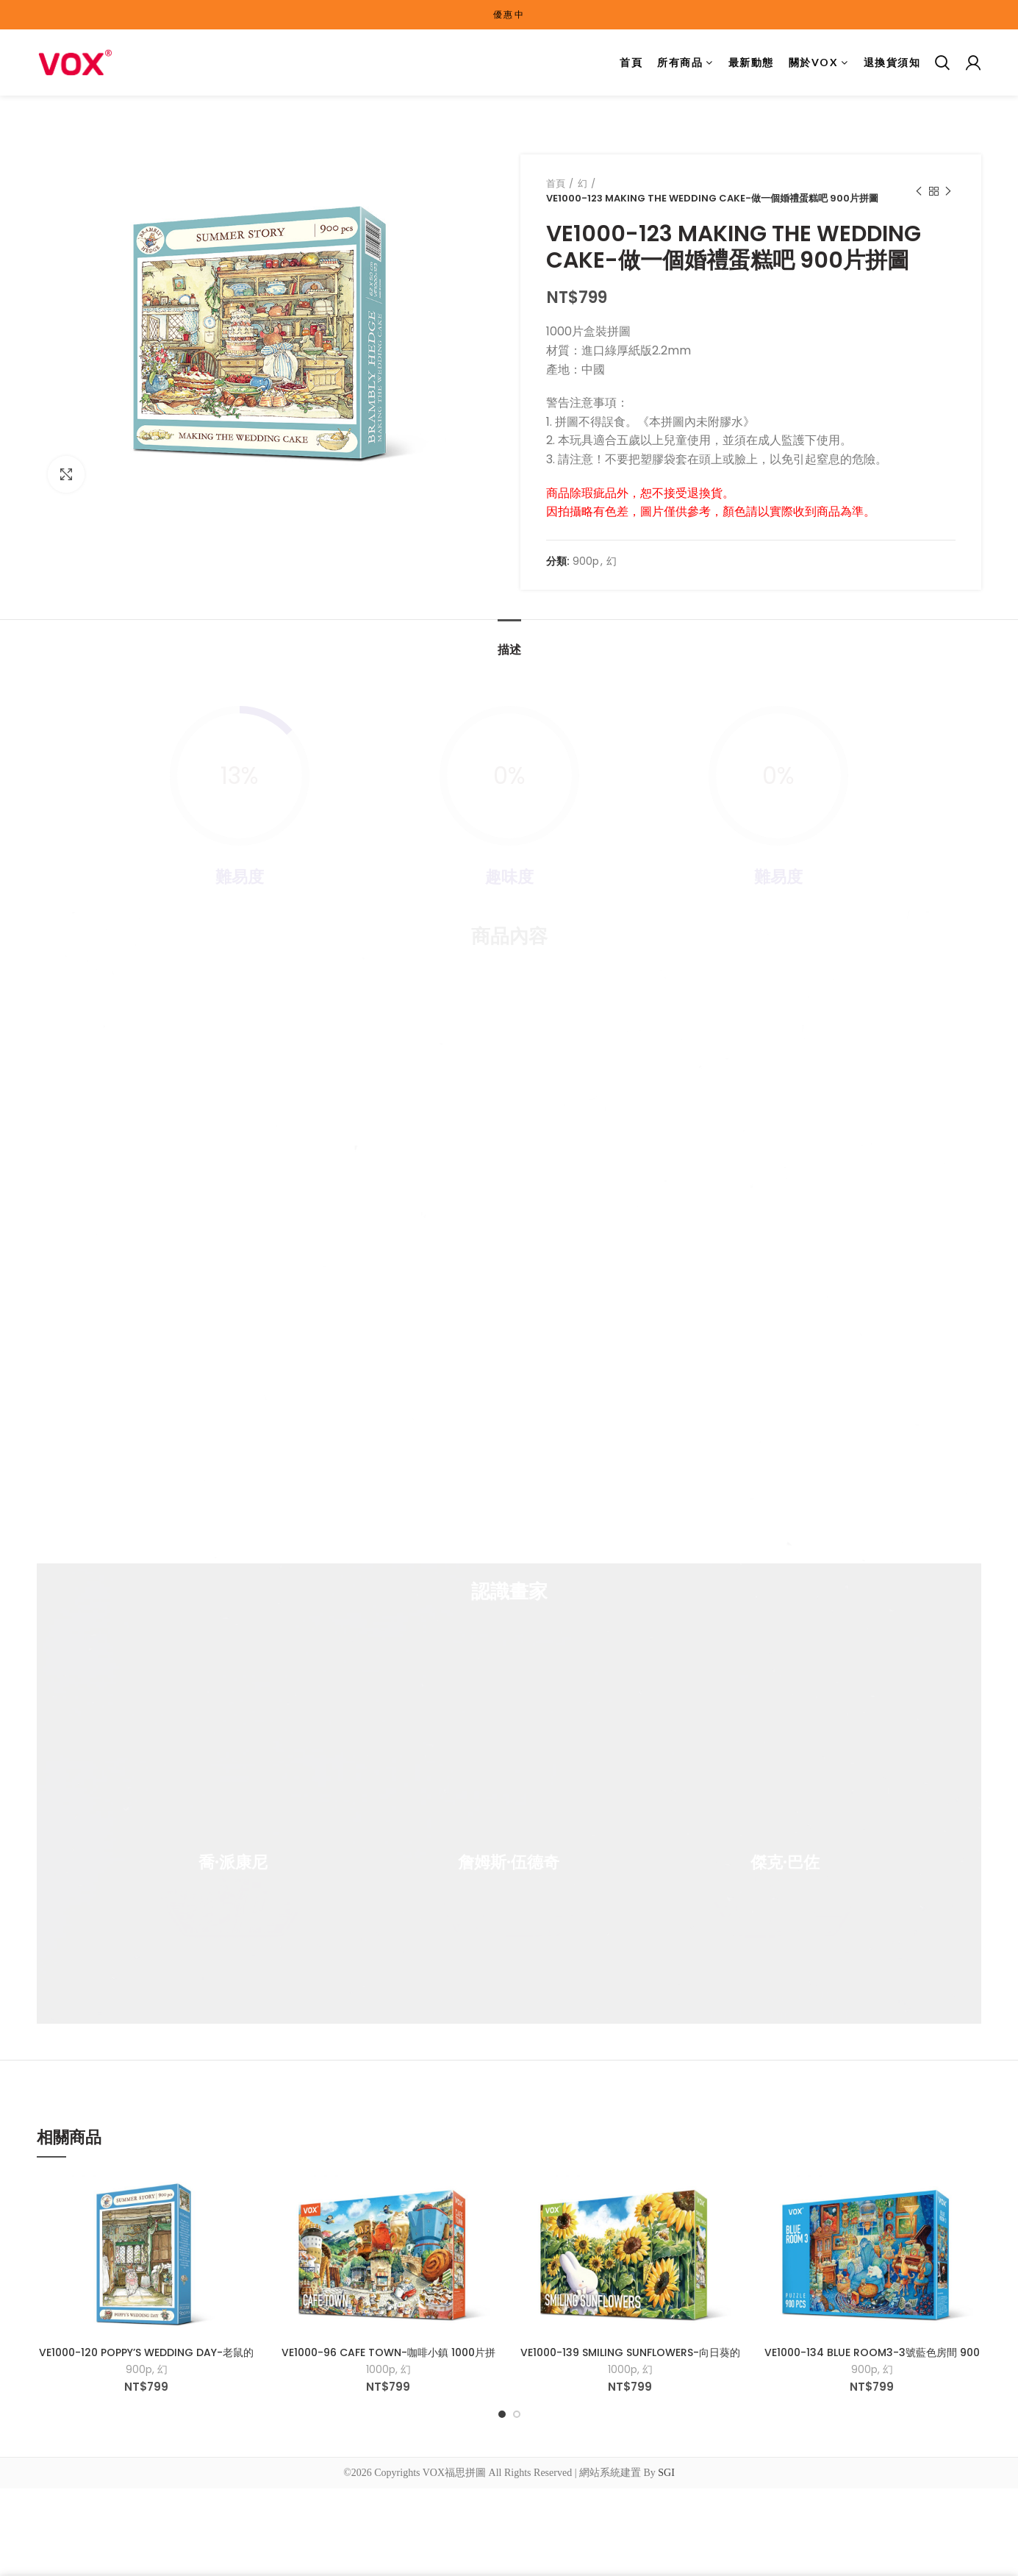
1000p (380, 2369)
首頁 (555, 183)
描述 (509, 649)
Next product (948, 191)
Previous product (918, 191)
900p (586, 561)
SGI (666, 2472)
